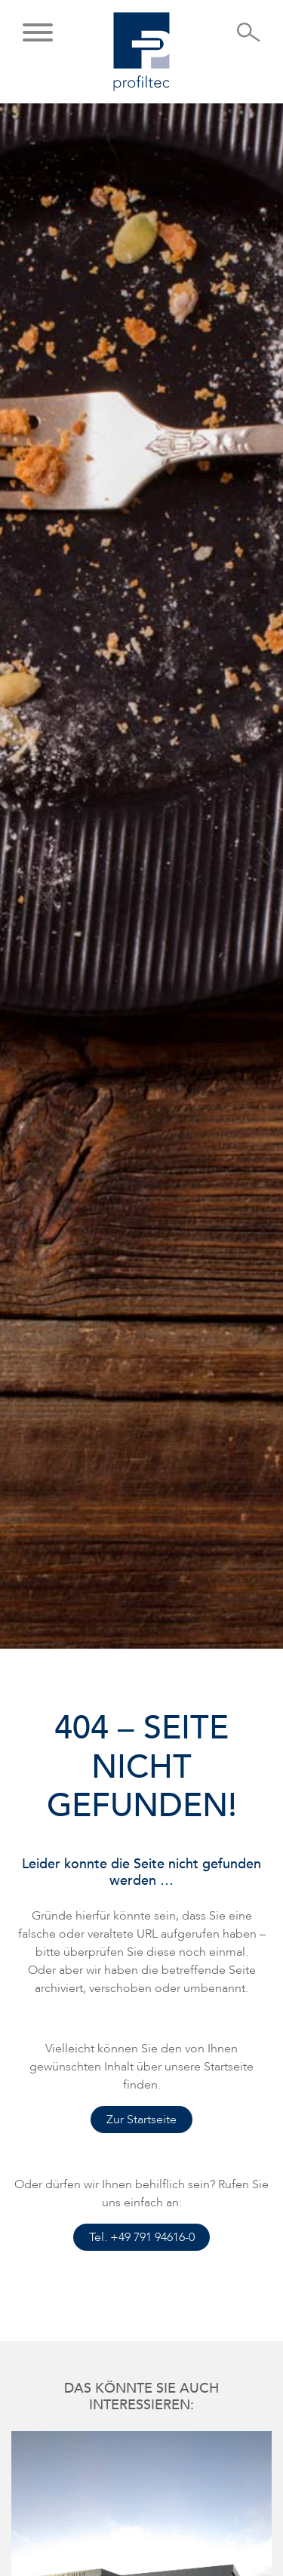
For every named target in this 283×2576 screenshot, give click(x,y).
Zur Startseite (141, 2119)
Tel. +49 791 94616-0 (142, 2237)
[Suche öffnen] (248, 37)
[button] (37, 34)
